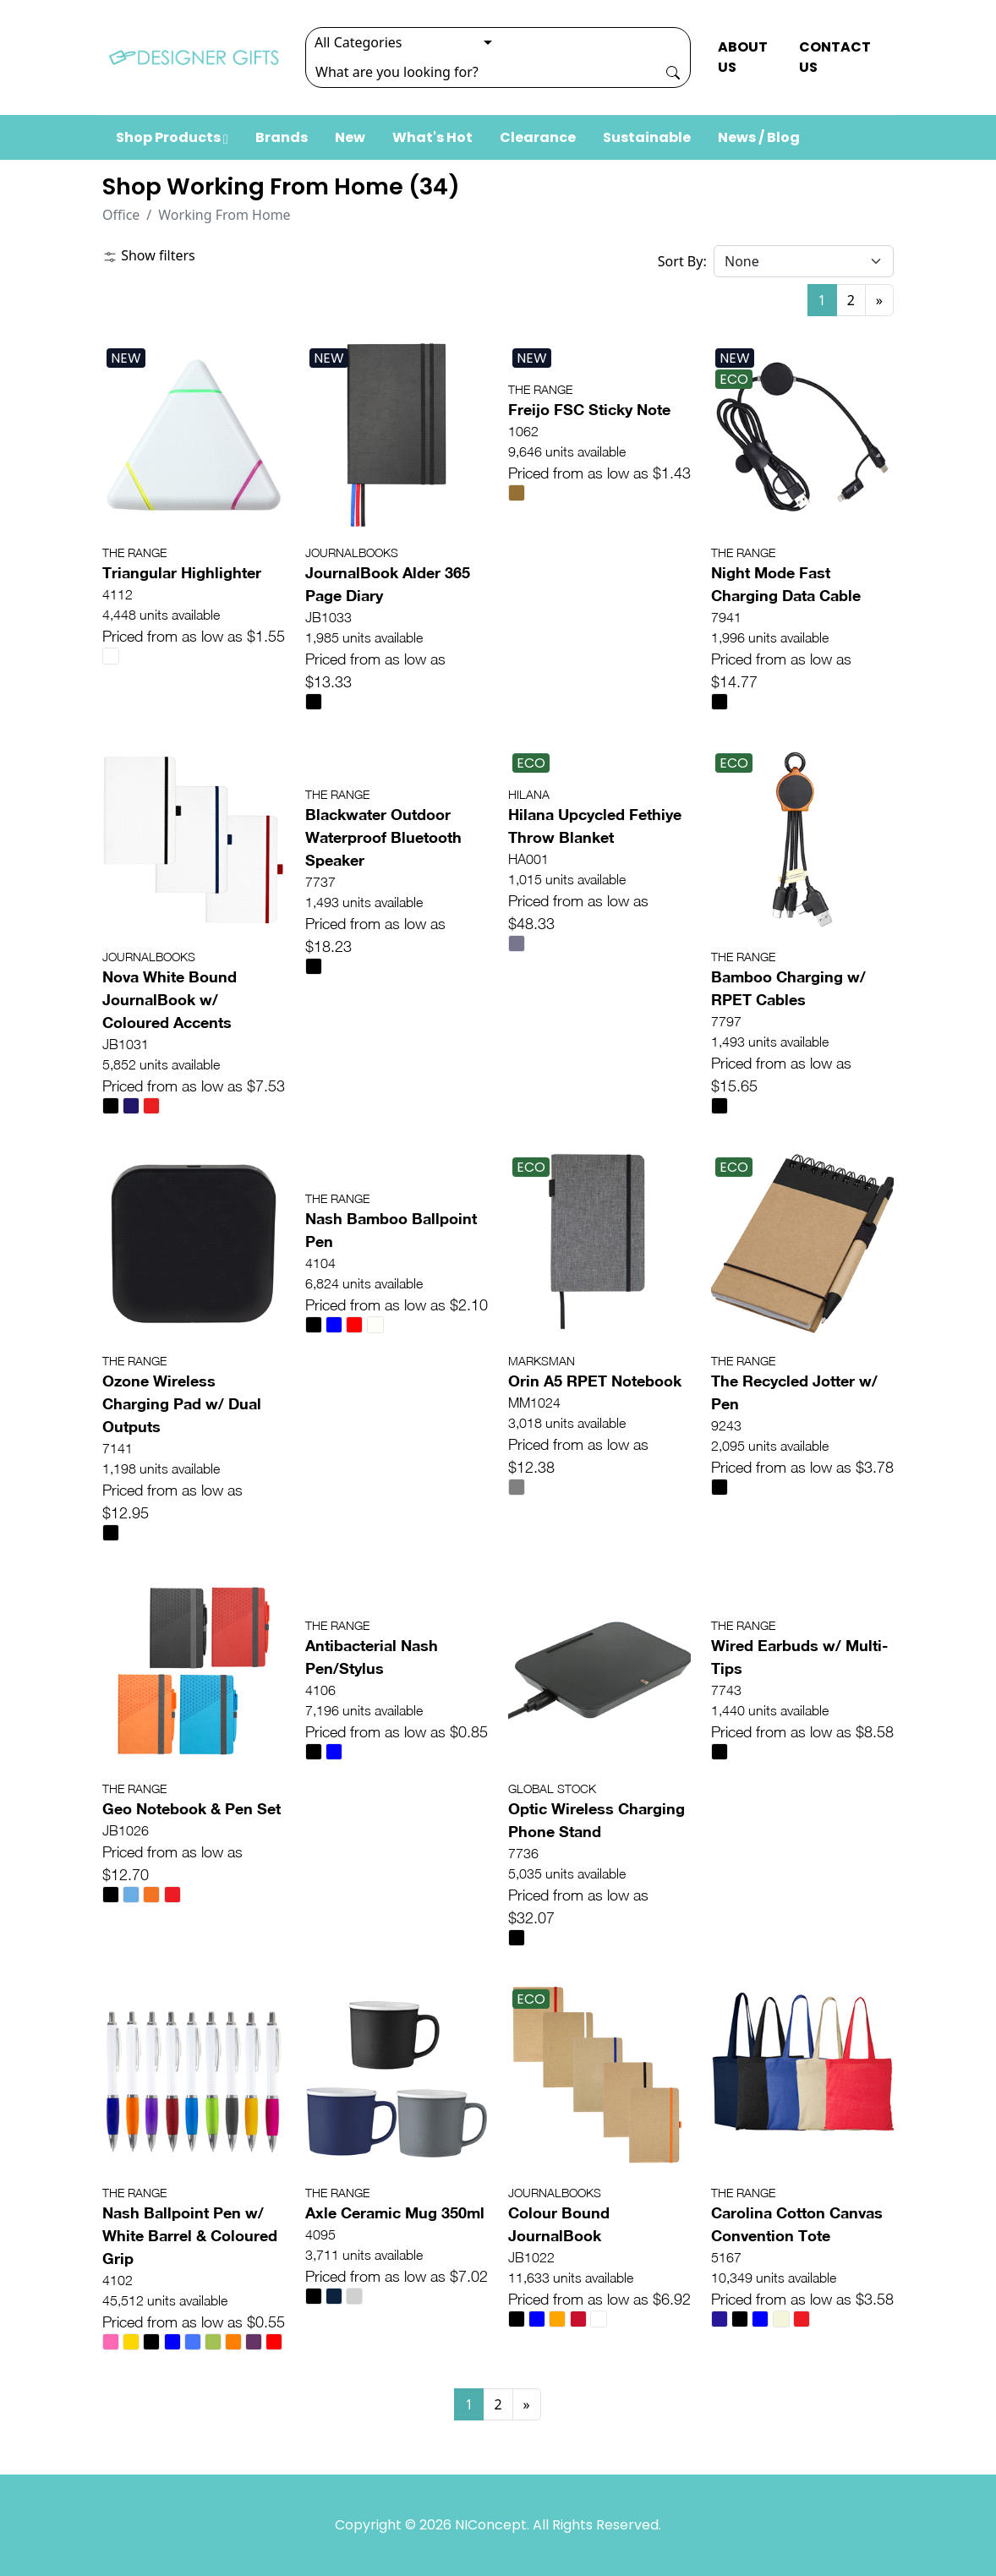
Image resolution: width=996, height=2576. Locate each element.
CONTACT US (835, 57)
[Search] (481, 72)
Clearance (538, 137)
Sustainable (647, 137)
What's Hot (432, 137)
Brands (281, 137)
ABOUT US (743, 57)
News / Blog (759, 137)
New (350, 137)
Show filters (148, 255)
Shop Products (172, 137)
